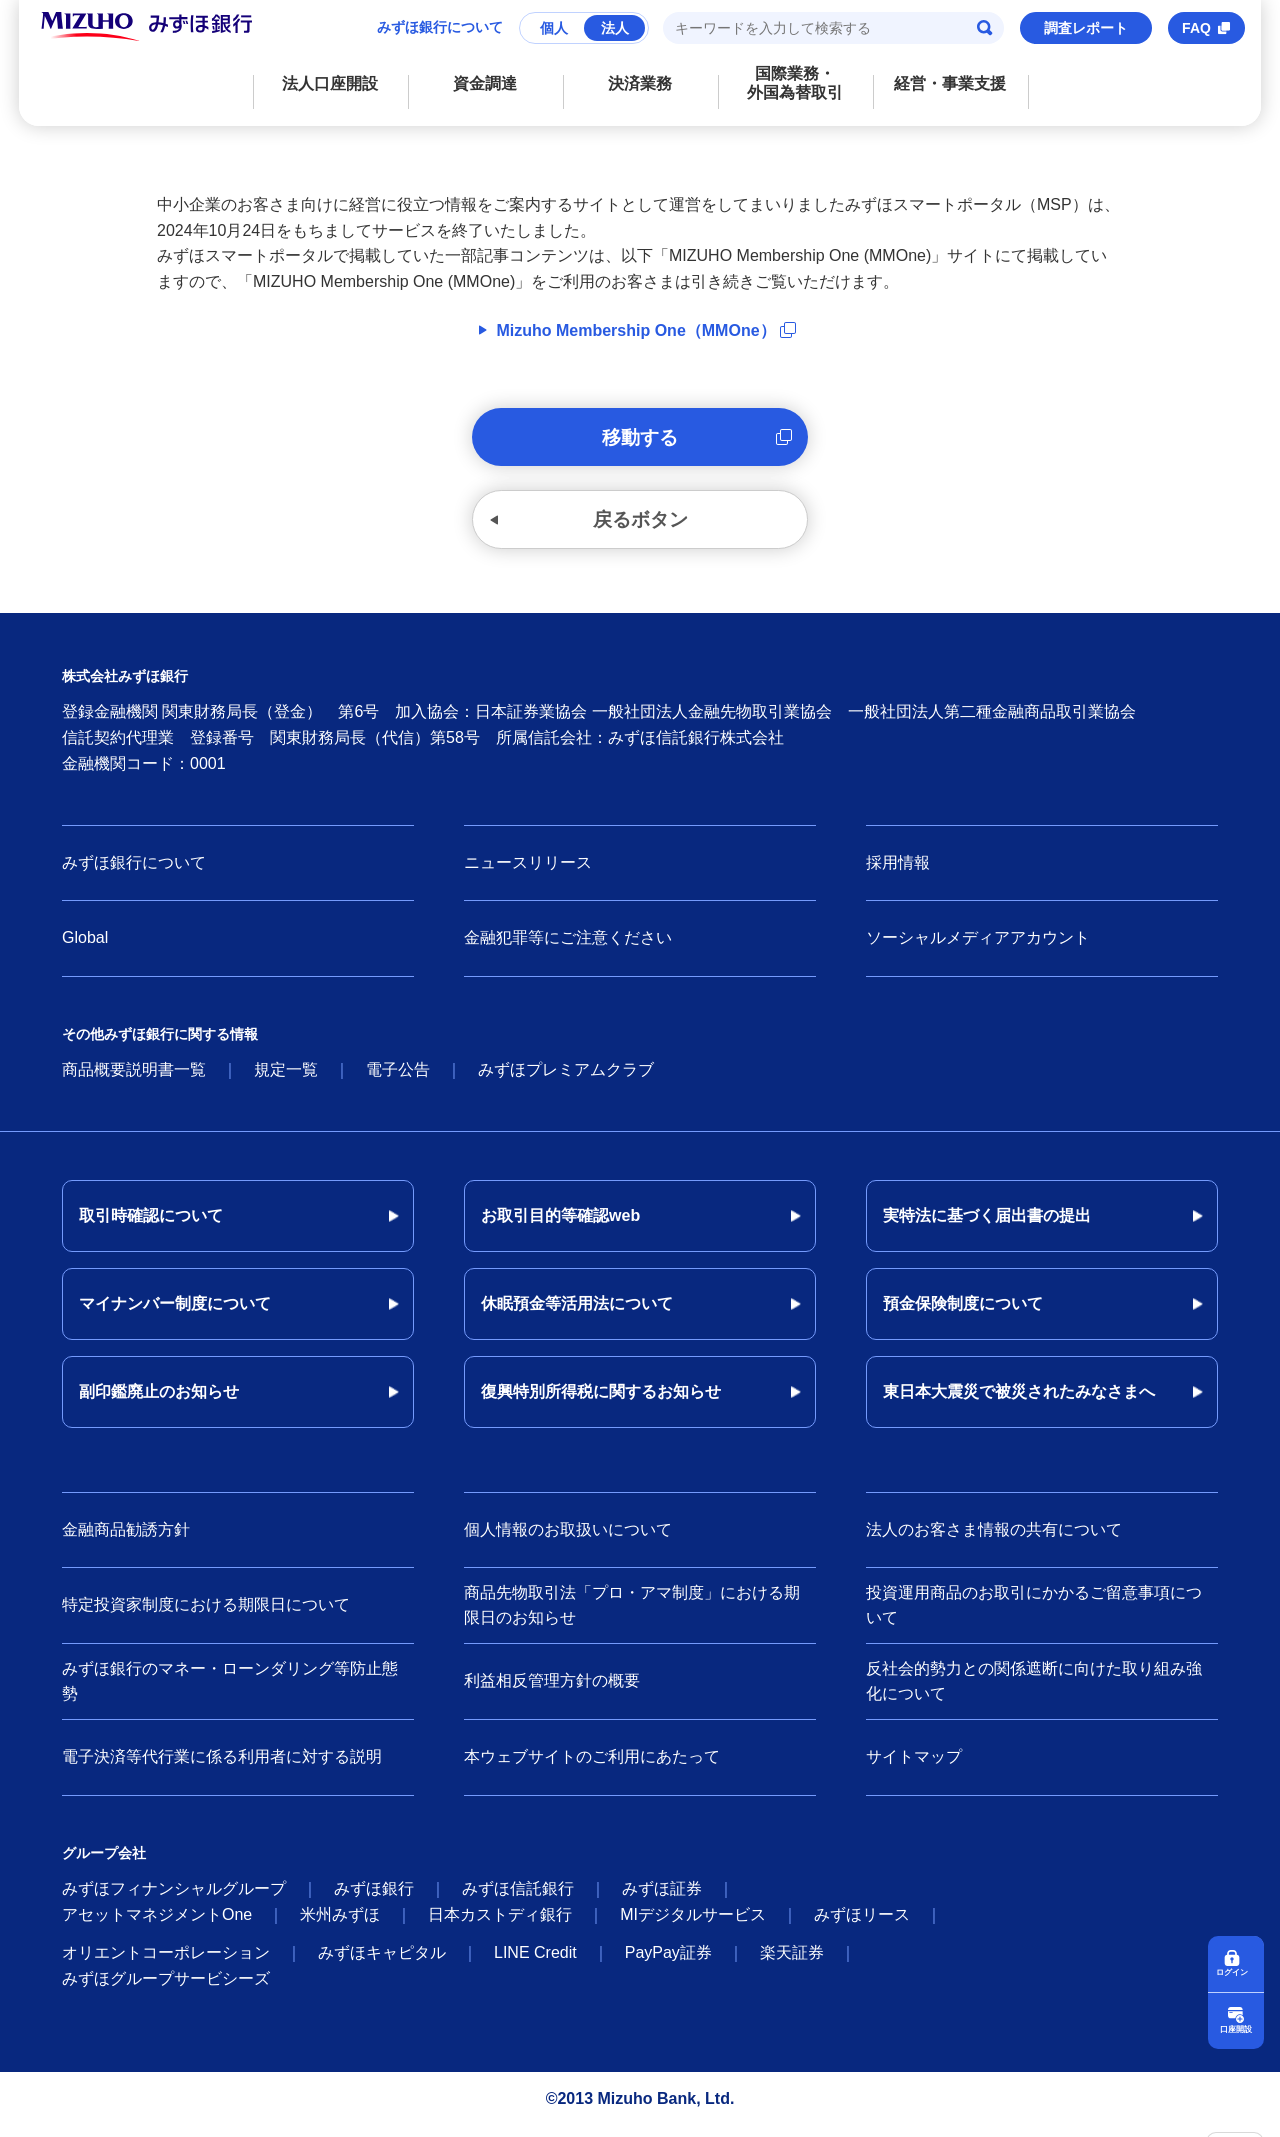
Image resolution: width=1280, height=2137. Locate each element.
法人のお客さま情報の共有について (994, 1540)
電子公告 (398, 1080)
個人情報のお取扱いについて (568, 1540)
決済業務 (640, 83)
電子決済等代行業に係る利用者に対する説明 (222, 1767)
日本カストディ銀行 (500, 1925)
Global (85, 949)
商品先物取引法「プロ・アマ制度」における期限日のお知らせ (632, 1616)
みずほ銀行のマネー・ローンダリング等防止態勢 (230, 1692)
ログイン (1236, 1969)
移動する (640, 440)
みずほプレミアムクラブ (566, 1080)
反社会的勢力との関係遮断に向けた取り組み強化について (1034, 1692)
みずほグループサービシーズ (166, 1989)
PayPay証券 (668, 1963)
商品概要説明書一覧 (134, 1080)
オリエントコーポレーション (166, 1963)
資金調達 (485, 83)
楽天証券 (792, 1963)
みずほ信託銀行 (518, 1899)
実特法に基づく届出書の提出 (987, 1226)
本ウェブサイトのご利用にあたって (592, 1767)
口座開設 (1236, 2028)
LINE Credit (535, 1963)
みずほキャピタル (382, 1963)
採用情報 (898, 873)
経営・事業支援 (950, 83)
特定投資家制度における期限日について (206, 1615)
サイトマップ (914, 1767)
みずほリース (862, 1925)
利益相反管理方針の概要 (552, 1691)
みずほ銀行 (374, 1899)
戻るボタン (640, 528)
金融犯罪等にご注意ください (568, 949)
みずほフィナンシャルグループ (174, 1899)
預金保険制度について (963, 1314)
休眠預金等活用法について (577, 1314)
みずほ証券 (662, 1899)
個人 (554, 28)
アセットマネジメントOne (157, 1925)
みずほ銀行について (440, 27)
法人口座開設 (330, 83)
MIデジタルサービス (693, 1925)
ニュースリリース (528, 873)
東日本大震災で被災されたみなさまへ (1019, 1402)
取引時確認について (151, 1226)
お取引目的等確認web (560, 1226)
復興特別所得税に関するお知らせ (601, 1402)
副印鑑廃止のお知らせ (159, 1402)
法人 (615, 28)
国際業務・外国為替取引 (795, 83)
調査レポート (1086, 28)
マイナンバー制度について (175, 1314)
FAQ (1196, 28)
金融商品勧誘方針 (126, 1540)
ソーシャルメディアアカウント (978, 949)
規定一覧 (286, 1080)
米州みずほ (340, 1925)
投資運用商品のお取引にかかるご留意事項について (1034, 1616)
